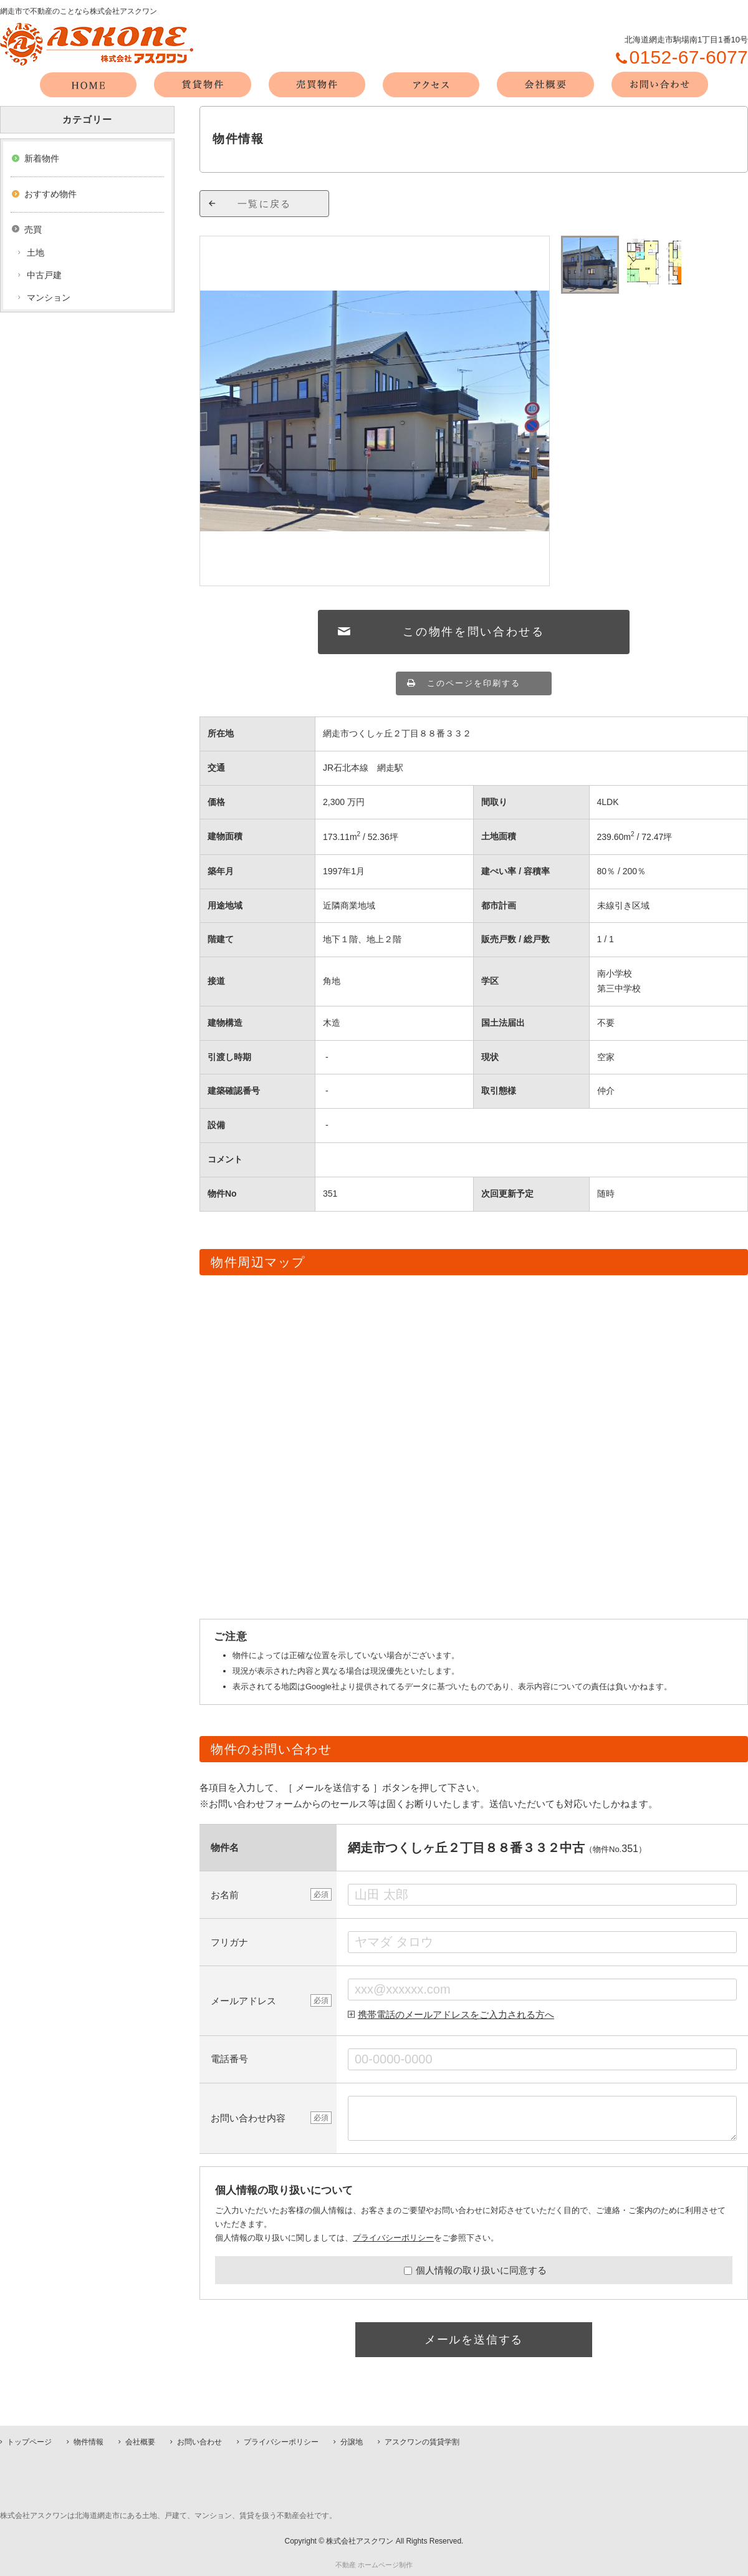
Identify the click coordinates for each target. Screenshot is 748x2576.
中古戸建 (44, 275)
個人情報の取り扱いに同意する (475, 2270)
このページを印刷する (473, 683)
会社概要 (140, 2442)
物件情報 (88, 2442)
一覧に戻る (264, 203)
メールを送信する (473, 2339)
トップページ (29, 2442)
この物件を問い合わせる (474, 631)
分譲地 (351, 2442)
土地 (35, 253)
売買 (33, 229)
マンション (48, 297)
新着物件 (41, 158)
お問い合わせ (199, 2442)
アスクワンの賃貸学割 (422, 2442)
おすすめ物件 (50, 194)
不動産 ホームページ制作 (374, 2565)
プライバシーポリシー (393, 2237)
